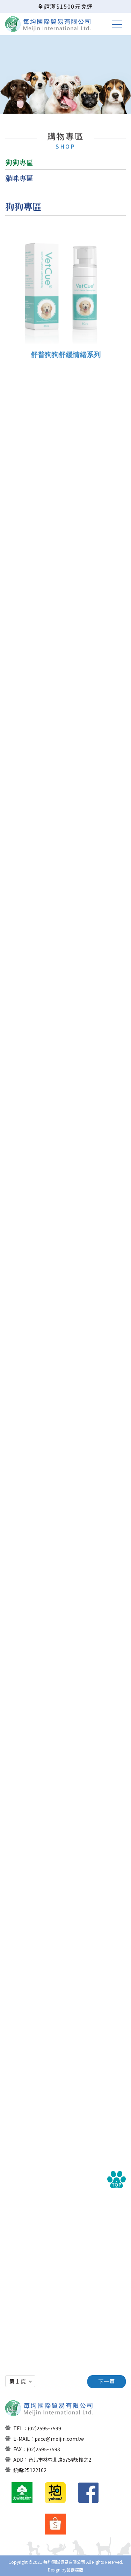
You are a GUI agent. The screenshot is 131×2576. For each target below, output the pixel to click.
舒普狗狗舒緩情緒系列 (66, 362)
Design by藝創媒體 (65, 2570)
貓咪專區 (19, 178)
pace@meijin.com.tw (59, 2438)
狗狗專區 (19, 162)
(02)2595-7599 (44, 2428)
